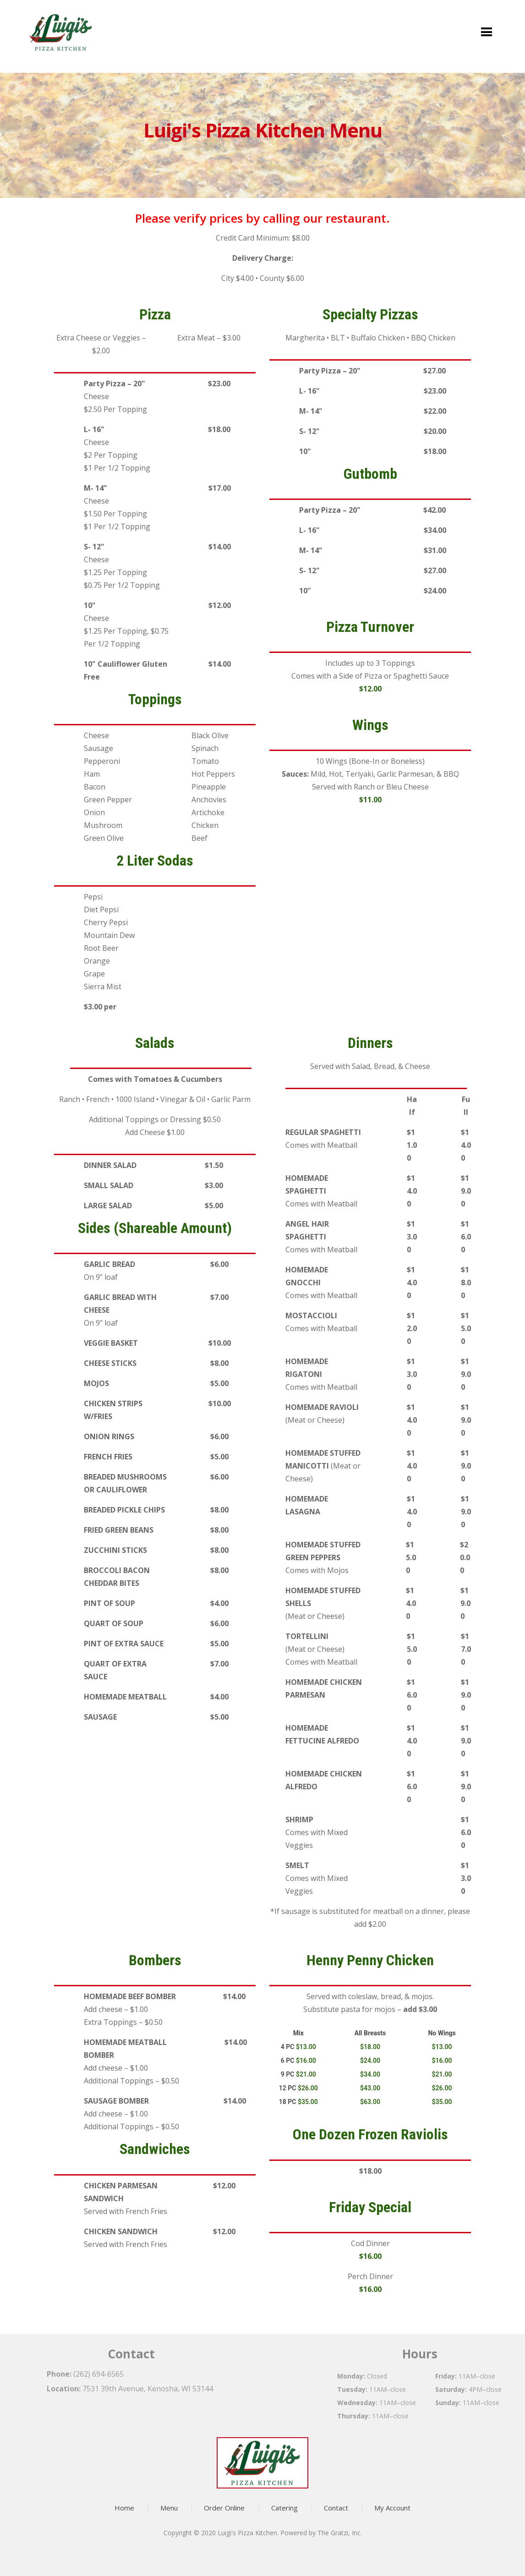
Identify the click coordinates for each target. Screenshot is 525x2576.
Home (124, 2507)
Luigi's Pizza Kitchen (247, 2532)
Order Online (224, 2507)
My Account (392, 2507)
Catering (284, 2507)
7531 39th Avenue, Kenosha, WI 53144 (147, 2389)
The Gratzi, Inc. (339, 2532)
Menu (169, 2507)
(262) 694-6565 (98, 2374)
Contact (336, 2507)
